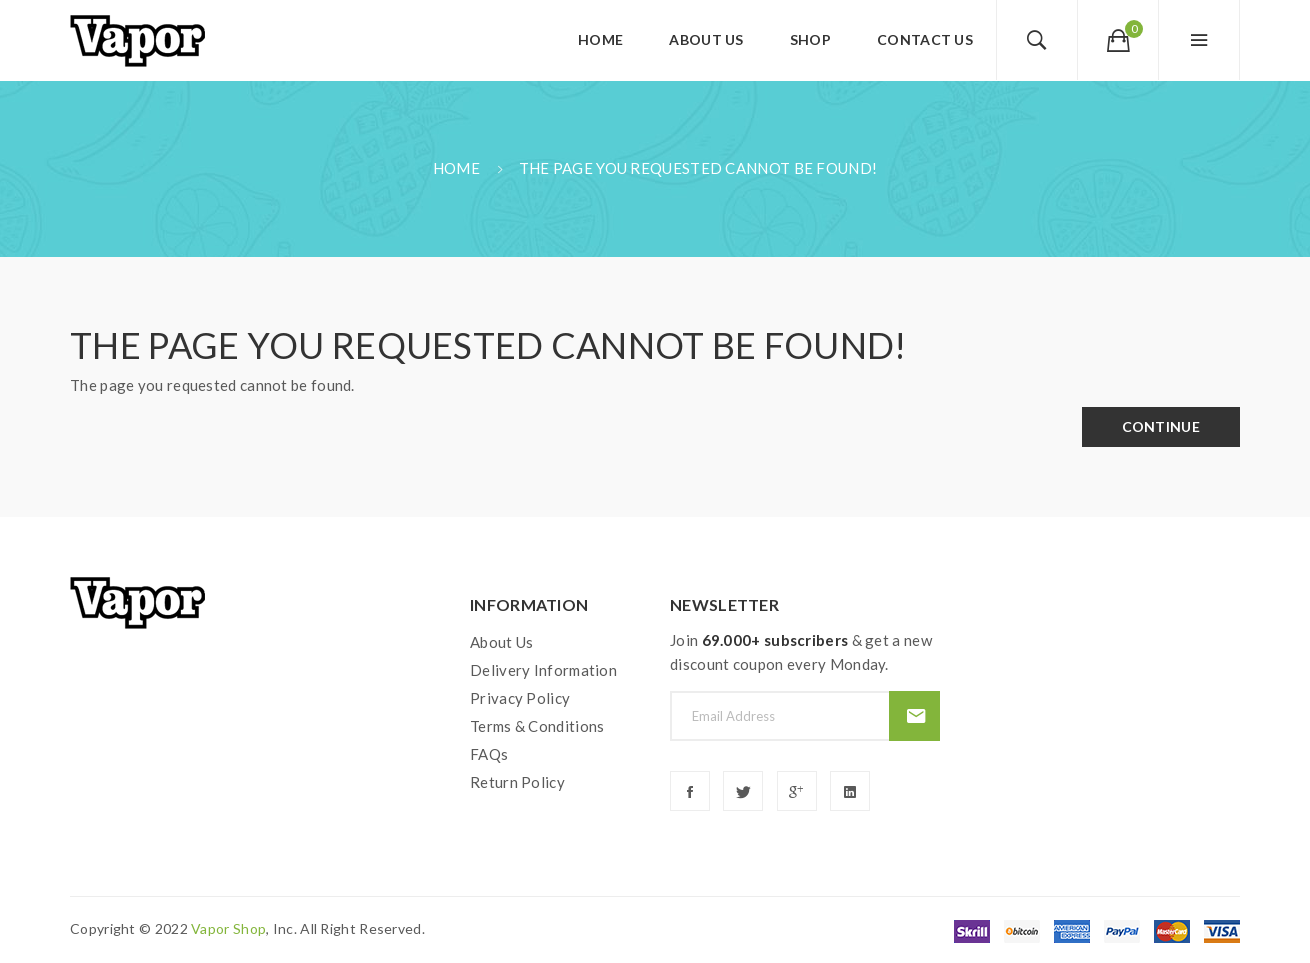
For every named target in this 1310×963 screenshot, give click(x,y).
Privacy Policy (520, 698)
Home (456, 168)
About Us (501, 642)
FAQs (489, 754)
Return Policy (517, 782)
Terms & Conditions (537, 726)
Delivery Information (543, 670)
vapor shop (228, 928)
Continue (1161, 426)
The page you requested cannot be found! (698, 168)
